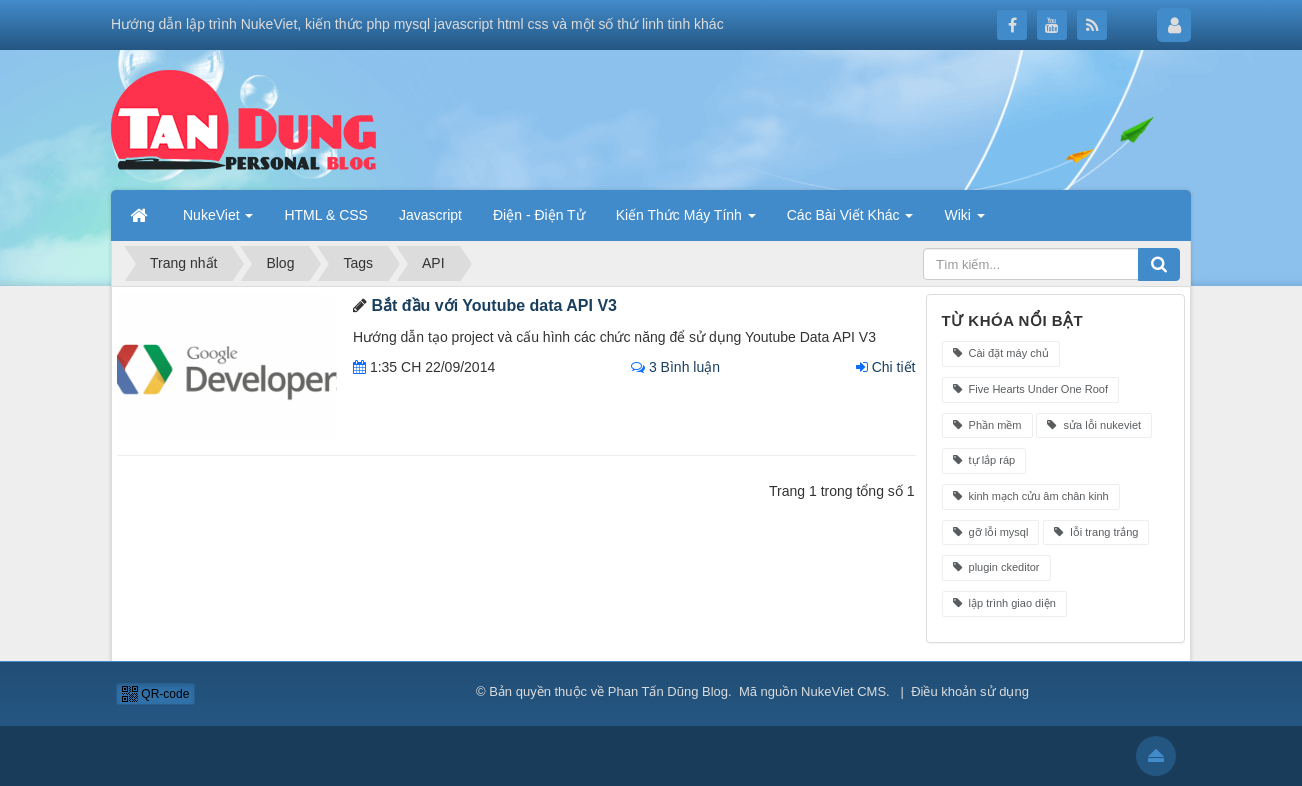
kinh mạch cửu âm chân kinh (1031, 496)
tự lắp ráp (984, 460)
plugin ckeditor (996, 567)
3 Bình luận (675, 367)
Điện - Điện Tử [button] (539, 215)
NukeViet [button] (218, 215)
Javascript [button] (430, 215)
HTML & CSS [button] (326, 215)
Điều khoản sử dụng (970, 691)
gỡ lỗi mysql (991, 532)
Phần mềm (987, 425)
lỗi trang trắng (1096, 532)
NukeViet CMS (843, 691)
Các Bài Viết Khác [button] (850, 215)
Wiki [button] (964, 215)
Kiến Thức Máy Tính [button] (686, 215)
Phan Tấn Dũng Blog (668, 691)
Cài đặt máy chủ (1001, 353)
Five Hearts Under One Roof (1030, 389)
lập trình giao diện (1004, 603)
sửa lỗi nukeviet (1094, 425)
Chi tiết (886, 367)
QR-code (155, 694)
